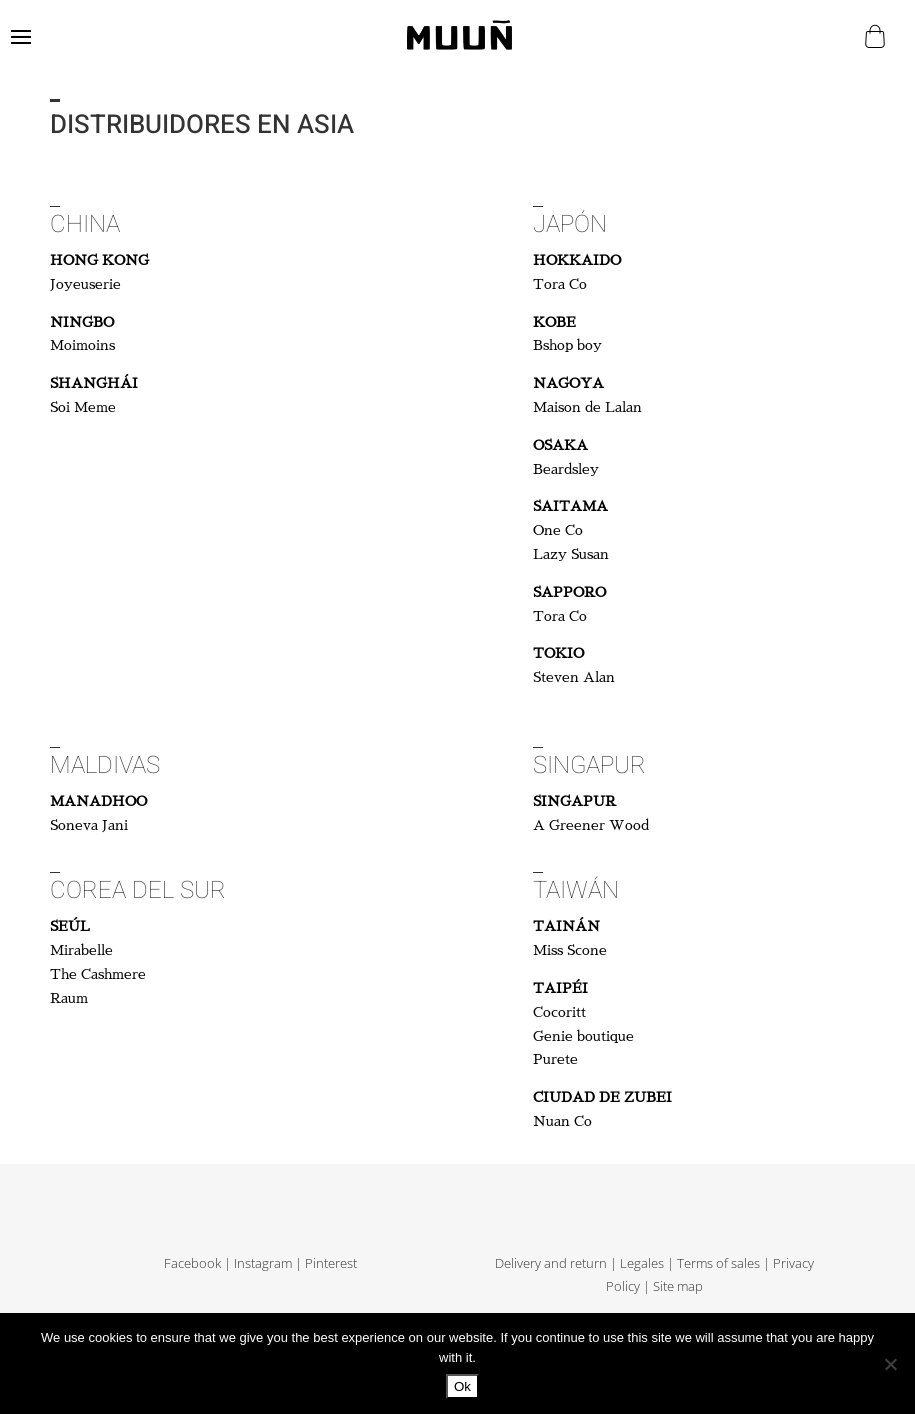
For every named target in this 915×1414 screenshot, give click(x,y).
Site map (678, 1286)
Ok (462, 1386)
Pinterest (331, 1263)
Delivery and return (551, 1263)
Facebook (192, 1263)
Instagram (263, 1263)
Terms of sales (718, 1263)
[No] (890, 1364)
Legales (642, 1263)
